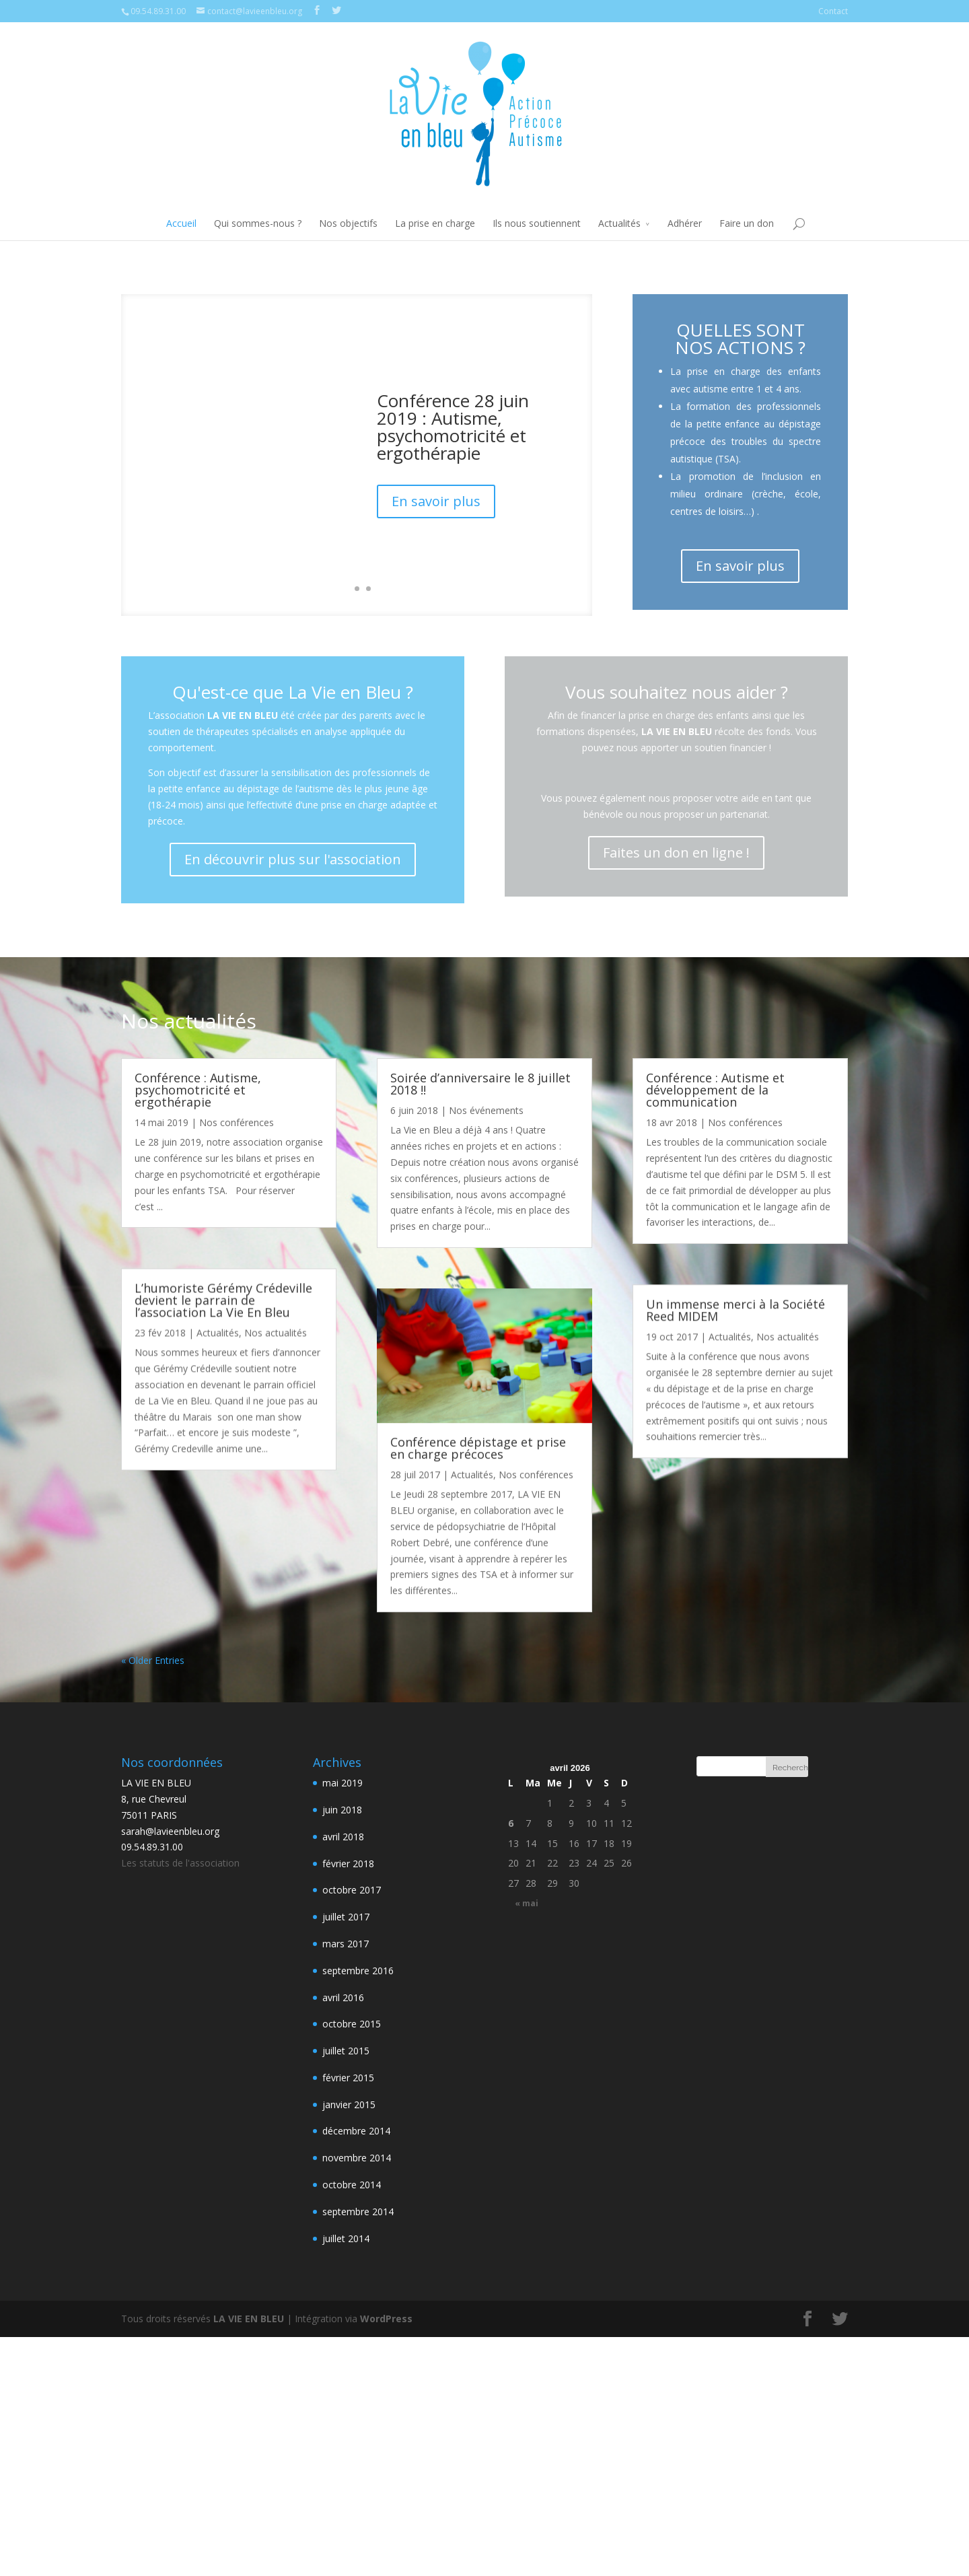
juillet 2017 (345, 1916)
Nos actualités (275, 1332)
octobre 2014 (351, 2184)
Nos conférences (236, 1122)
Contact (833, 11)
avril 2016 (343, 1997)
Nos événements (486, 1110)
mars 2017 (345, 1943)
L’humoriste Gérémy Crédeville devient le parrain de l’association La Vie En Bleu (223, 1300)
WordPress (386, 2318)
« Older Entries (152, 1660)
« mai (526, 1903)
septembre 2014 (358, 2211)
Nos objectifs (348, 223)
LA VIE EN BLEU (248, 2318)
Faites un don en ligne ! (676, 852)
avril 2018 (343, 1836)
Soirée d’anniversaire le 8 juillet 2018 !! (480, 1084)
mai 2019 (342, 1782)
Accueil (181, 223)
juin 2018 (342, 1809)
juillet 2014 (345, 2238)
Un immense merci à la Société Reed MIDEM (735, 1310)
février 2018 (348, 1863)
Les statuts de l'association (180, 1862)
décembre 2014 (356, 2130)
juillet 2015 (345, 2050)
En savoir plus (436, 501)
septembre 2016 (358, 1970)
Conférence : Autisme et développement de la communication (715, 1090)
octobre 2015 (351, 2023)
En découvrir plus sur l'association (292, 859)
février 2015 (348, 2077)
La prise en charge (435, 223)
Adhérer (685, 223)
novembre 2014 (356, 2157)
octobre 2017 (351, 1889)
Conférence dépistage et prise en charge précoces (478, 1448)
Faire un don (746, 223)
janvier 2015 (348, 2104)
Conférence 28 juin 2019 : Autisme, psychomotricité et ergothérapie (453, 426)
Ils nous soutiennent (537, 223)
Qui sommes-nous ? (257, 223)
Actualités (619, 223)
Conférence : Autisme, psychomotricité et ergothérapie (198, 1090)
